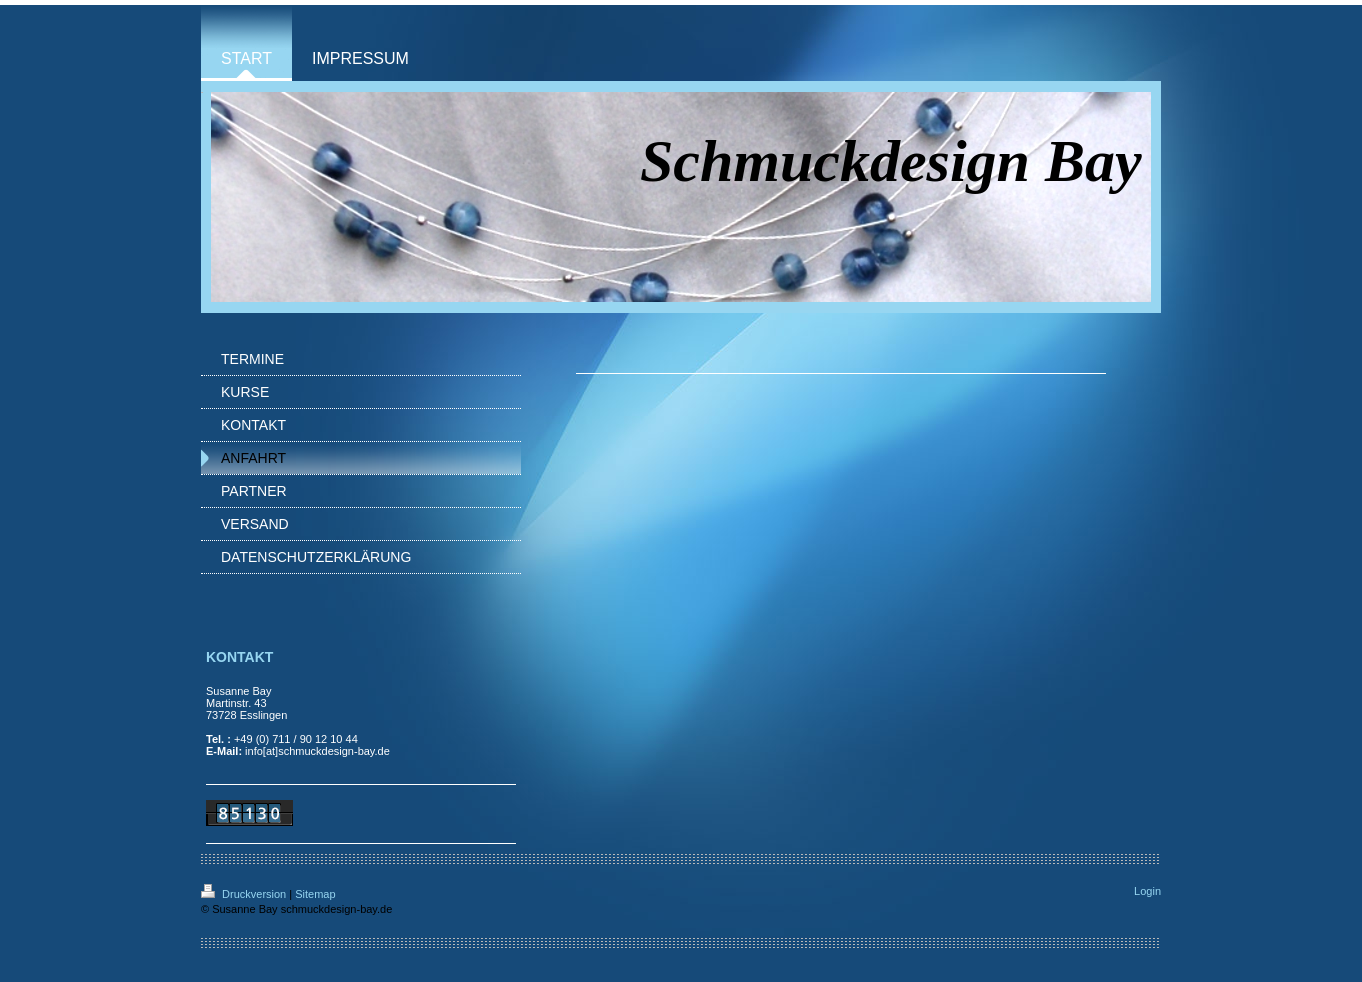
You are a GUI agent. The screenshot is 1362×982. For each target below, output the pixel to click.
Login (1147, 891)
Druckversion (245, 894)
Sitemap (315, 894)
